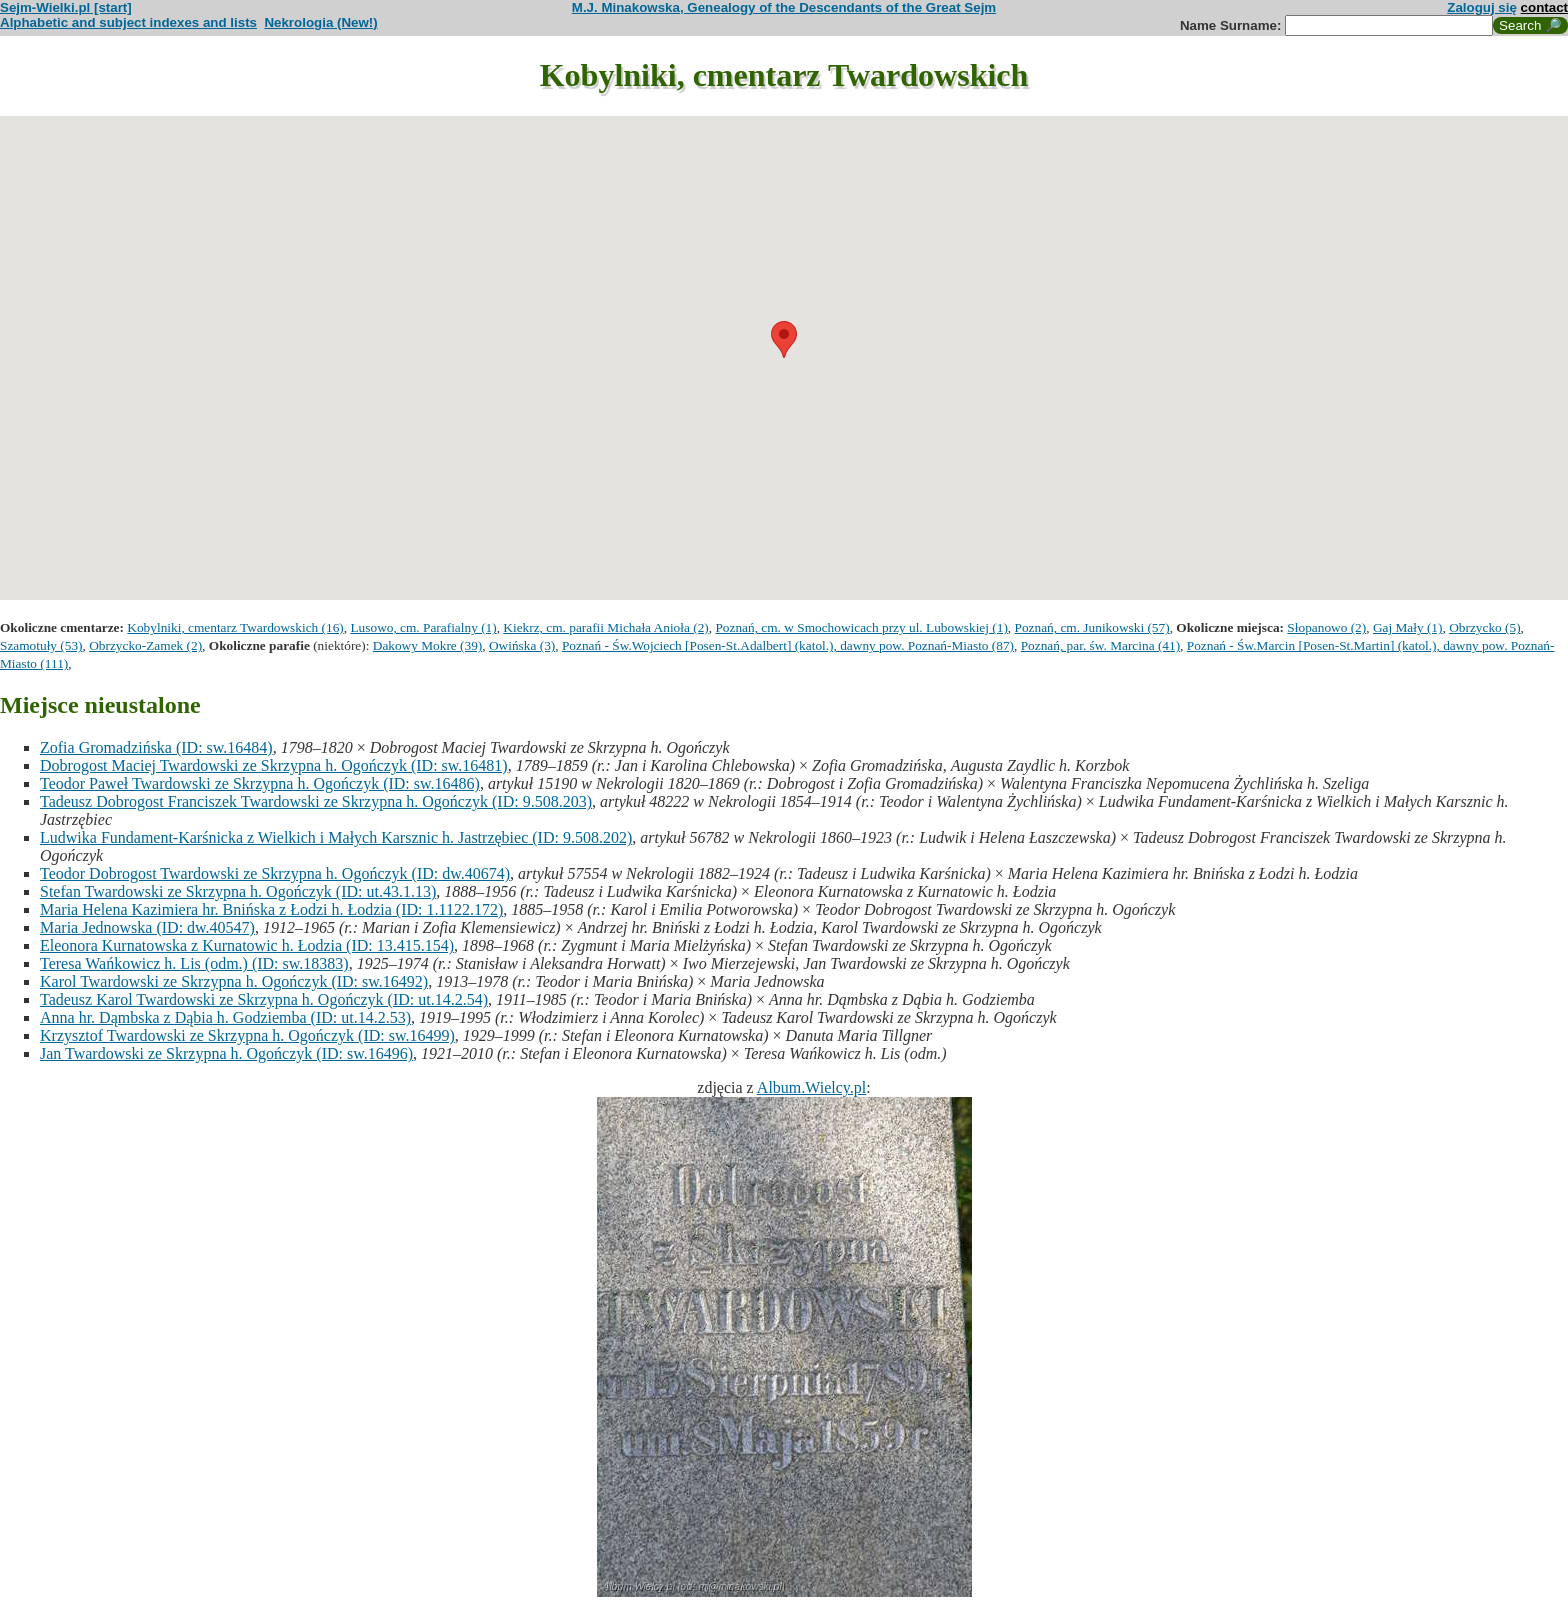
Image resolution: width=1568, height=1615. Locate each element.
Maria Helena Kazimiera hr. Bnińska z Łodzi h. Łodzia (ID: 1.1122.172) (271, 909)
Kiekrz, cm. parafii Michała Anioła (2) (605, 627)
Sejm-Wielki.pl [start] (66, 7)
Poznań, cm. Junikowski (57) (1092, 627)
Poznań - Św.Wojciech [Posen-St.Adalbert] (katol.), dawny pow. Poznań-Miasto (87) (788, 645)
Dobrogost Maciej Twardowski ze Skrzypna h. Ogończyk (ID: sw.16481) (274, 765)
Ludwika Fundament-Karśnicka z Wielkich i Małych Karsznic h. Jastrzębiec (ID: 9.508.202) (336, 837)
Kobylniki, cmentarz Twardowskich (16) (235, 627)
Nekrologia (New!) (320, 22)
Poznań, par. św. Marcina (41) (1100, 645)
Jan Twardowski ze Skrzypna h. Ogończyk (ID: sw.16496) (226, 1053)
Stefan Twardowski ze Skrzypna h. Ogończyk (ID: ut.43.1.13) (238, 891)
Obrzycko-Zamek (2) (145, 645)
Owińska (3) (522, 645)
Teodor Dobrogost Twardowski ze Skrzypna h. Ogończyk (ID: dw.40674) (275, 873)
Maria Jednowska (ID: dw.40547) (147, 927)
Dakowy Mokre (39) (428, 645)
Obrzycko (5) (1484, 627)
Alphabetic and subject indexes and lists (128, 22)
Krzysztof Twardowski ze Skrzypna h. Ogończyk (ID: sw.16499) (247, 1035)
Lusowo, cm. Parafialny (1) (423, 627)
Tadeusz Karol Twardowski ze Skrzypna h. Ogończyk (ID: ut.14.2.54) (264, 999)
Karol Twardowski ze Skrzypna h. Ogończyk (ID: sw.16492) (234, 981)
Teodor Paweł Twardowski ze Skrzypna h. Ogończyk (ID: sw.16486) (260, 783)
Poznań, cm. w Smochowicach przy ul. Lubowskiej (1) (861, 627)
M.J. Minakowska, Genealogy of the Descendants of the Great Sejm (784, 7)
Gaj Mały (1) (1408, 627)
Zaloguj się (1482, 7)
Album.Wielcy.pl (811, 1087)
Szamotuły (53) (41, 645)
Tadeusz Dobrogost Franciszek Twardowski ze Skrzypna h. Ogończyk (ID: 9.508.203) (316, 801)
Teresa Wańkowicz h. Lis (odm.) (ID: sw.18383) (194, 963)
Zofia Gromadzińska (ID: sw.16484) (156, 747)
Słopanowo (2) (1326, 627)
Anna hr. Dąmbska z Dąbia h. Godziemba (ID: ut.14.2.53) (225, 1017)
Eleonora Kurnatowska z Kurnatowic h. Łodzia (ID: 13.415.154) (247, 945)
